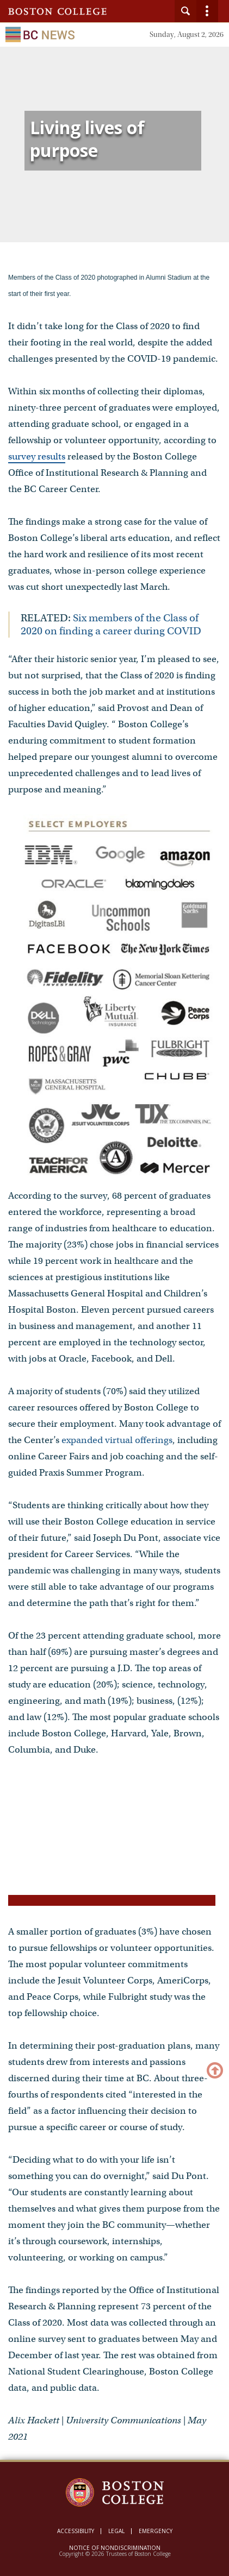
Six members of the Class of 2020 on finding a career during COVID (111, 624)
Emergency (155, 2531)
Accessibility (75, 2531)
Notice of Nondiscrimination (114, 2548)
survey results (36, 456)
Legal (116, 2531)
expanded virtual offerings (116, 1440)
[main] (114, 1268)
